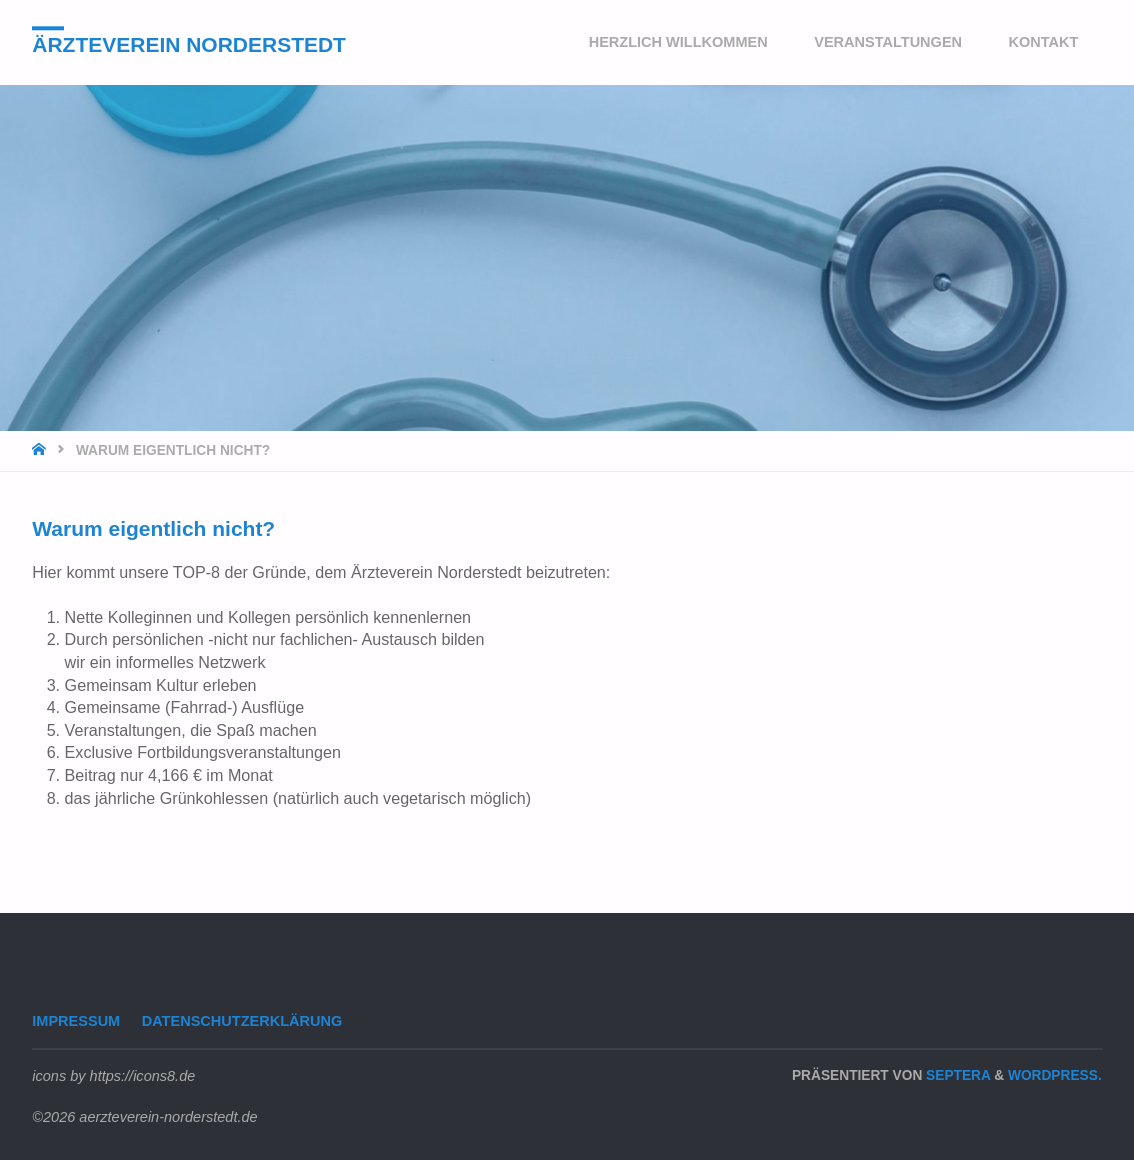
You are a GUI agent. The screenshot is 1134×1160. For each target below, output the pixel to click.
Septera (956, 1075)
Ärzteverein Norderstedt (189, 44)
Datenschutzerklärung (242, 1021)
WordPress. (1055, 1075)
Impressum (76, 1021)
